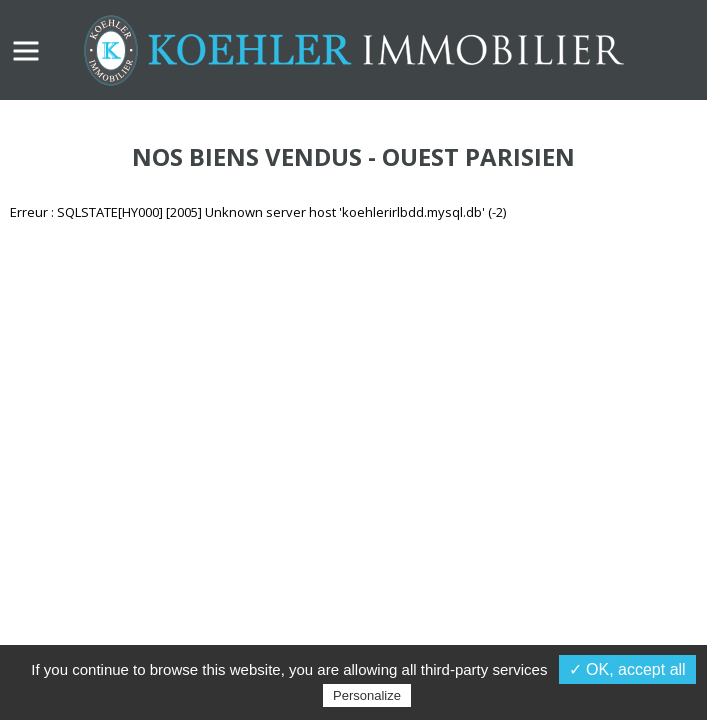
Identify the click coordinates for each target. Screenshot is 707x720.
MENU (26, 51)
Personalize (367, 695)
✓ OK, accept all (627, 669)
